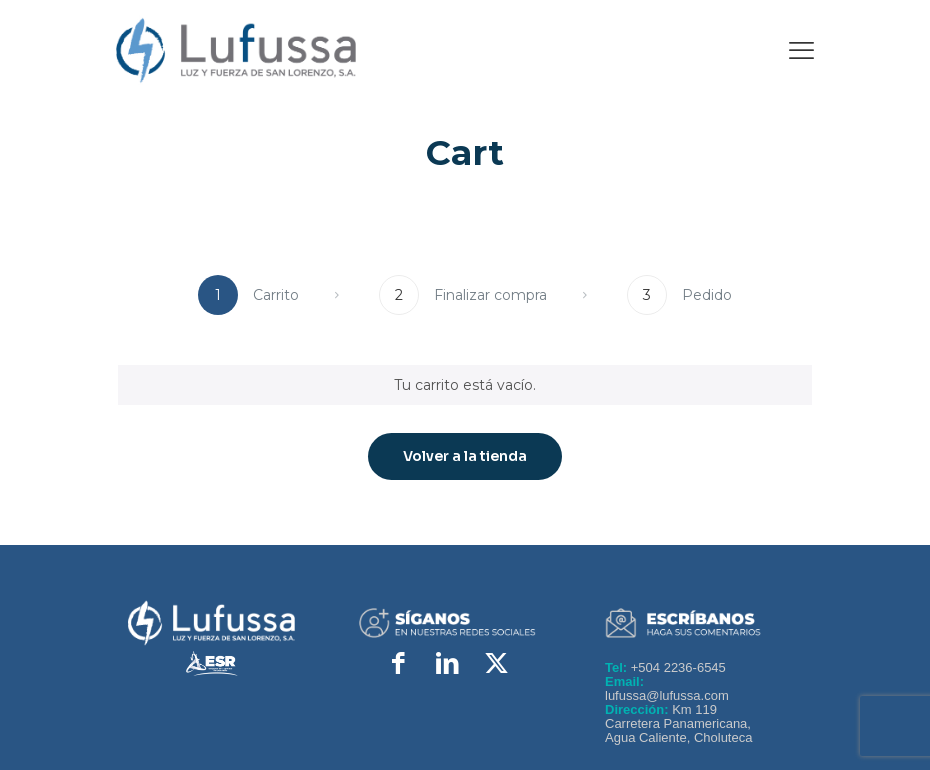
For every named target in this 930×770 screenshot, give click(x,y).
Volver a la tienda (465, 456)
